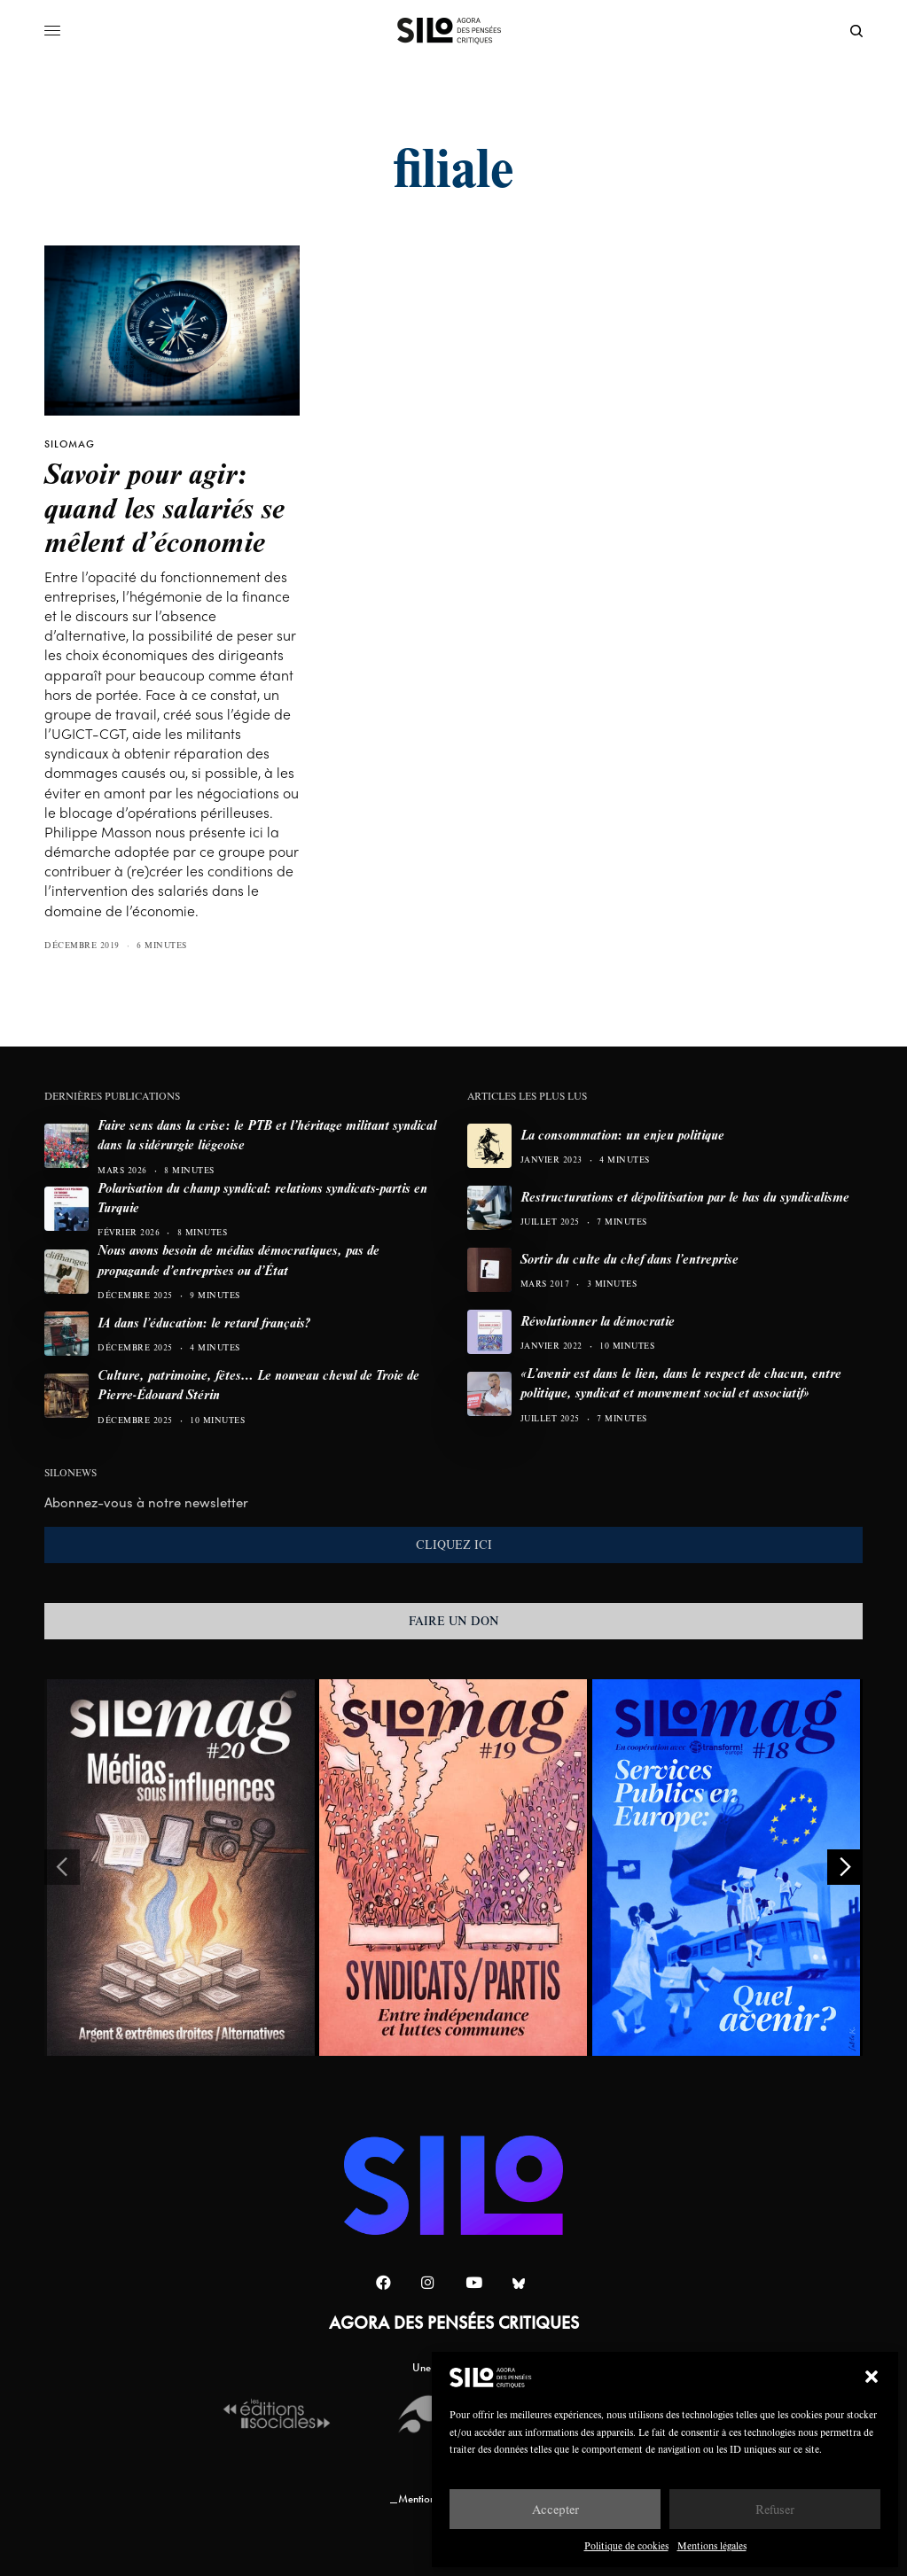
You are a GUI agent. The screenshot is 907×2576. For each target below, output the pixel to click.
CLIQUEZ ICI (454, 1545)
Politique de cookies (626, 2545)
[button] (871, 2376)
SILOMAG (69, 444)
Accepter (555, 2509)
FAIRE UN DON (454, 1621)
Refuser (774, 2509)
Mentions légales (712, 2545)
